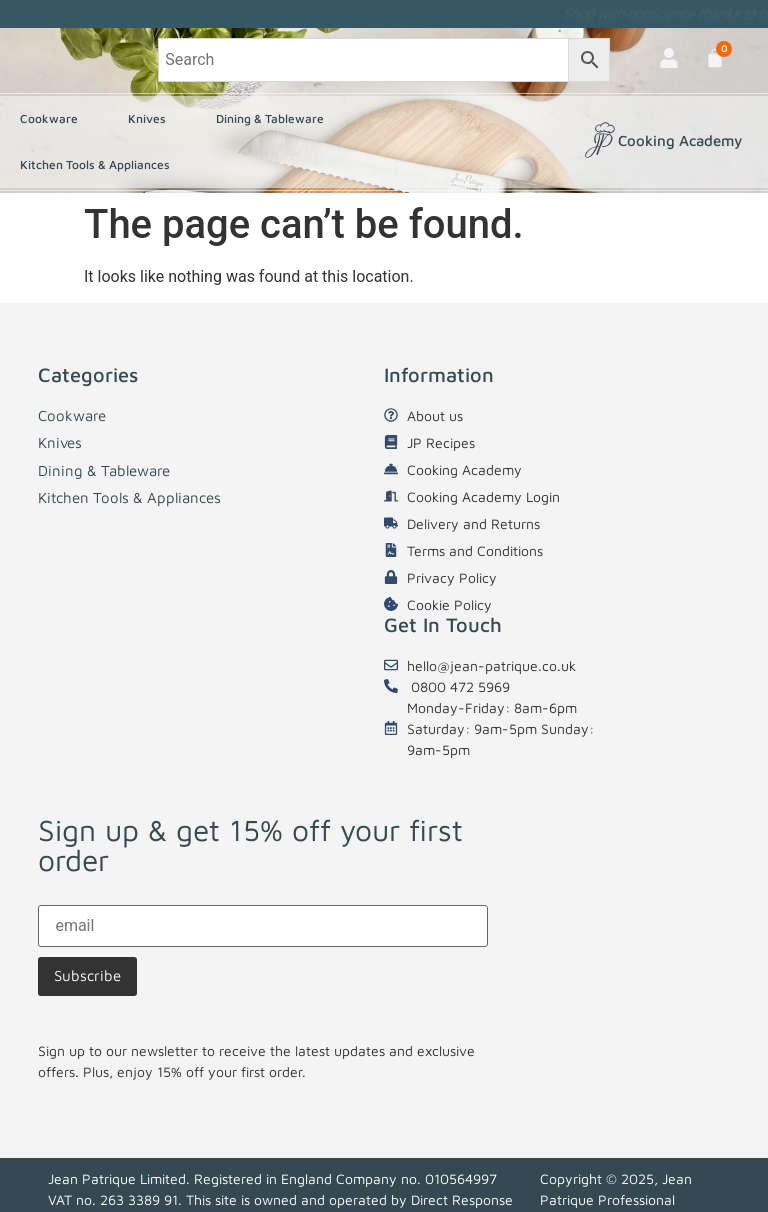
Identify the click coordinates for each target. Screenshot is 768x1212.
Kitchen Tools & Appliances (100, 165)
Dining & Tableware (275, 119)
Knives (152, 119)
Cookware (54, 119)
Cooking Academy (680, 140)
